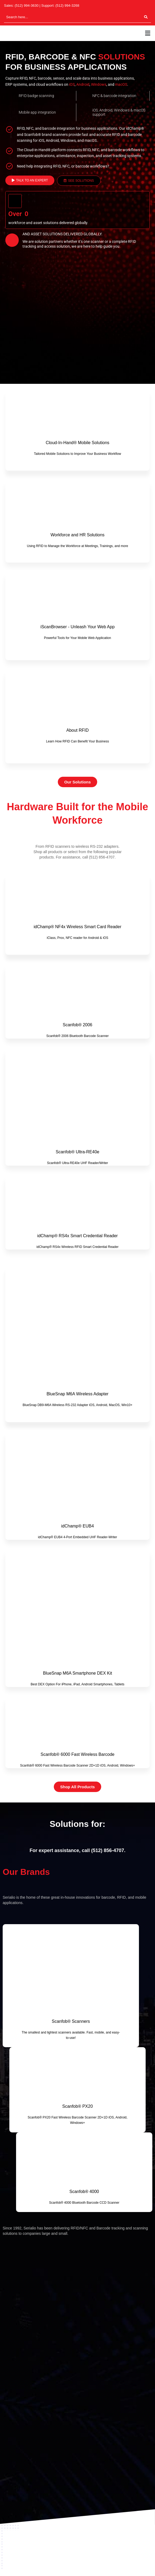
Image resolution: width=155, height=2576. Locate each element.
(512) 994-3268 (67, 5)
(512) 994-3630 (27, 5)
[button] (147, 33)
